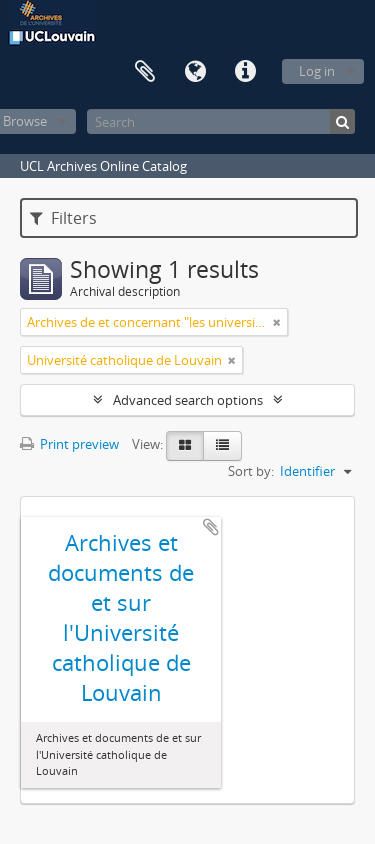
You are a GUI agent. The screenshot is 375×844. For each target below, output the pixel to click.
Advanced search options (188, 400)
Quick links (245, 72)
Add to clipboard (211, 527)
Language (195, 72)
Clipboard (145, 72)
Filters (63, 218)
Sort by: (251, 471)
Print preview (69, 444)
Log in (317, 71)
